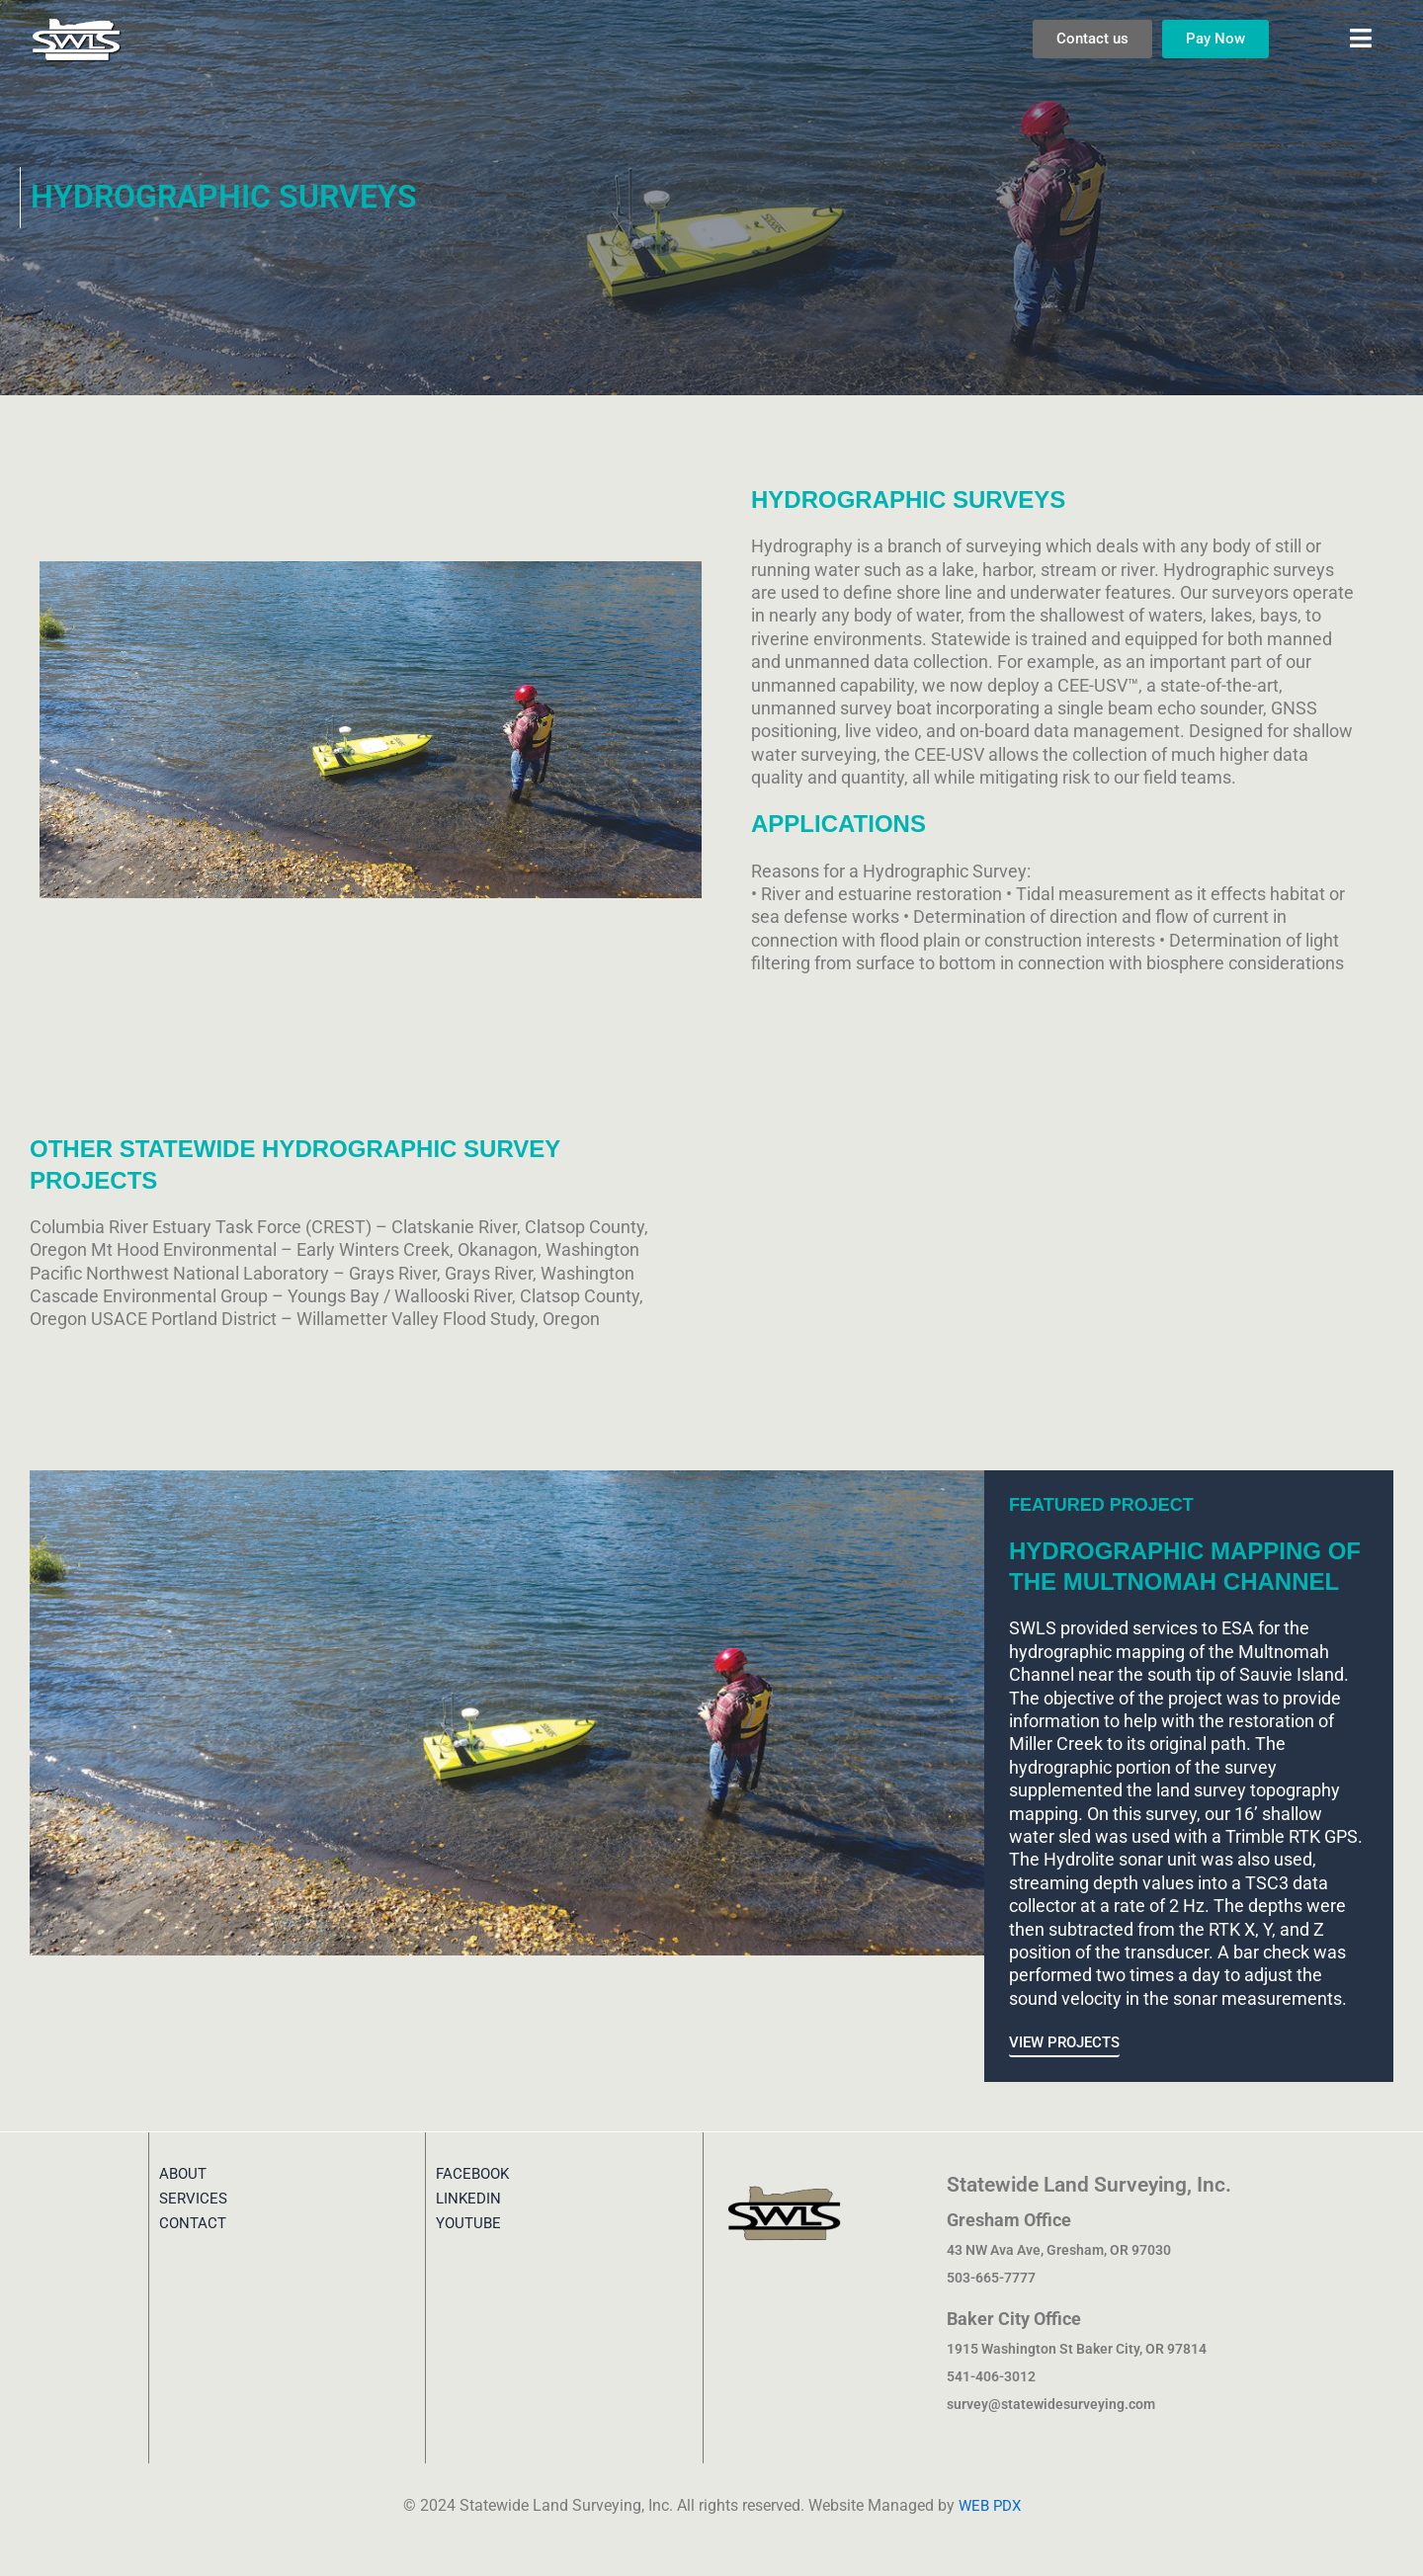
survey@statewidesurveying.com (1051, 2404)
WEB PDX (989, 2505)
